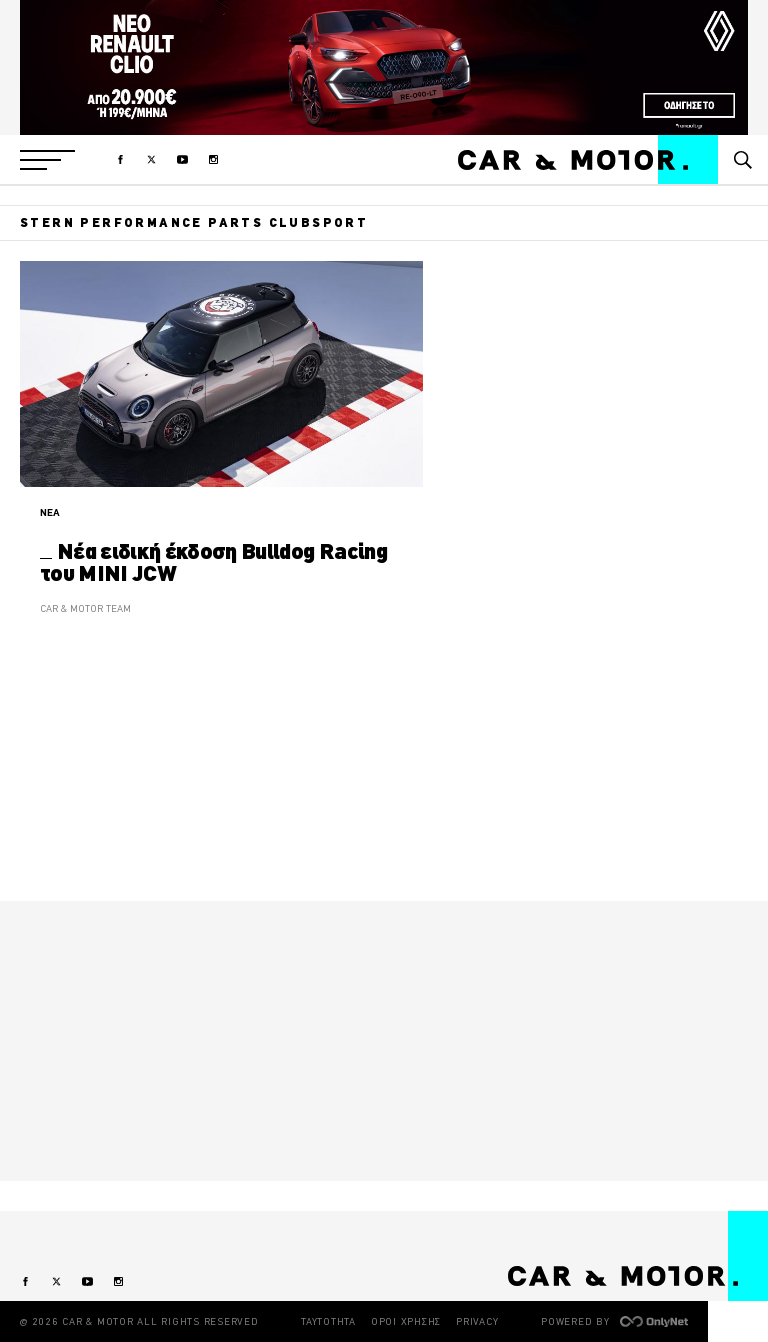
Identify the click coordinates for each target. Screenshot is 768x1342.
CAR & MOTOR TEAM (85, 608)
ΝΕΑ (50, 512)
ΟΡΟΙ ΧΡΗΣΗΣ (406, 1321)
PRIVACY (477, 1321)
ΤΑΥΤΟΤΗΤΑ (328, 1321)
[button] (47, 160)
